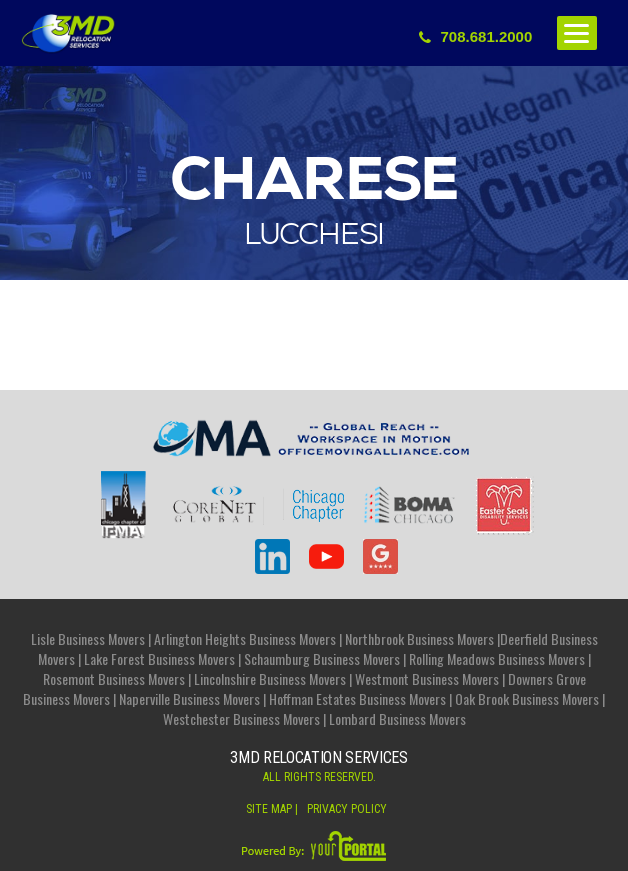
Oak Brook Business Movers (527, 698)
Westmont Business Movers (427, 678)
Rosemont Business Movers (114, 678)
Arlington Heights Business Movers (245, 638)
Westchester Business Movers (241, 718)
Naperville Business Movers (189, 698)
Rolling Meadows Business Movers (497, 658)
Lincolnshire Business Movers (270, 678)
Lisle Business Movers (88, 638)
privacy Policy (347, 809)
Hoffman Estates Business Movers (357, 698)
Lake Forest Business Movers (159, 658)
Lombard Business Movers (397, 718)
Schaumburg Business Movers (322, 658)
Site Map (269, 809)
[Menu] (577, 33)
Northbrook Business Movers (419, 638)
